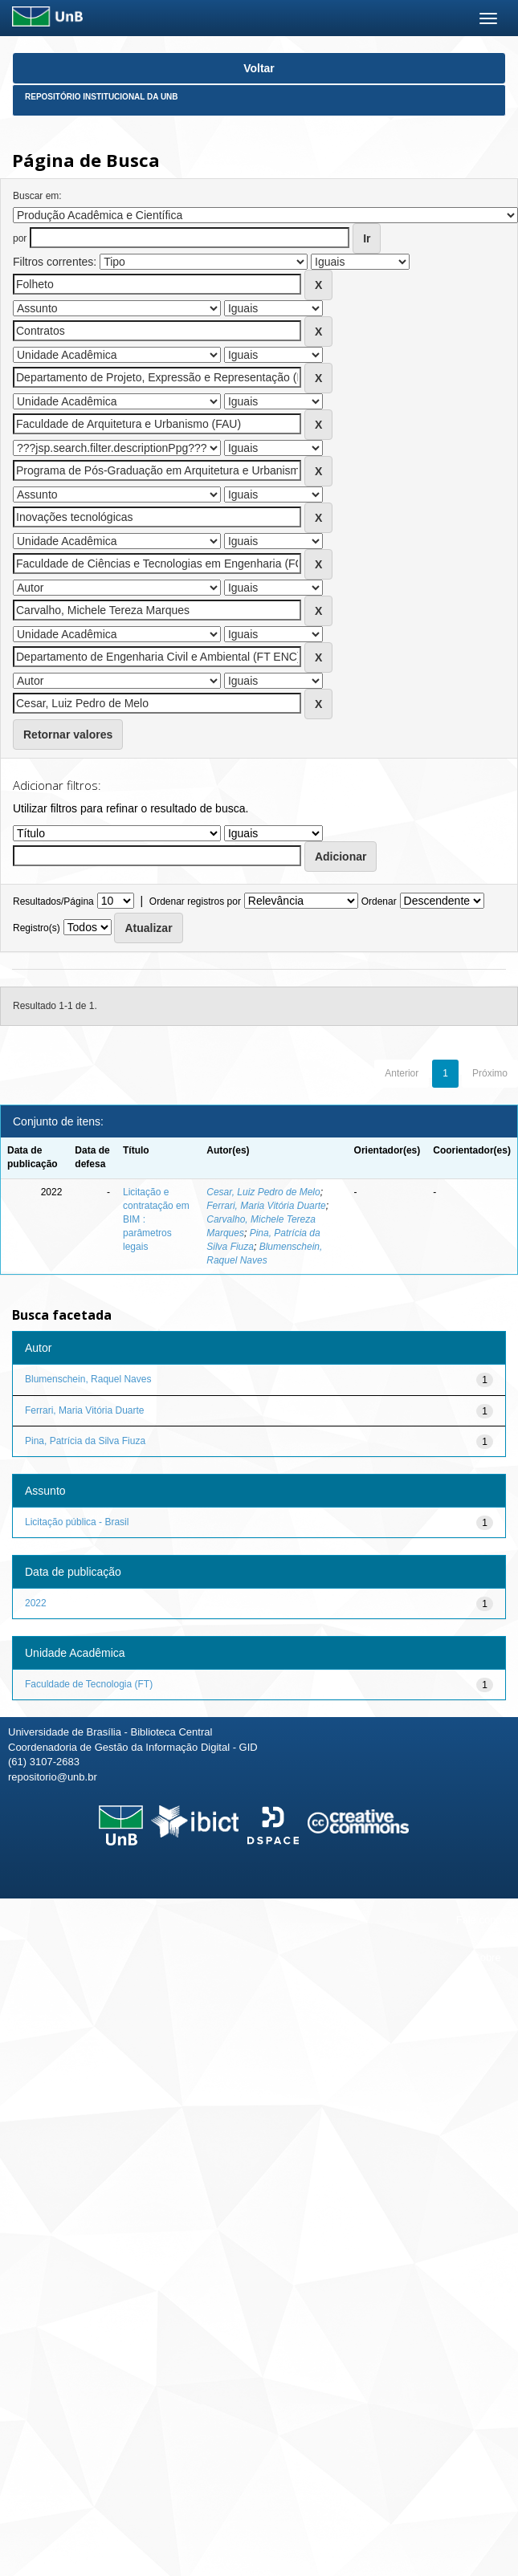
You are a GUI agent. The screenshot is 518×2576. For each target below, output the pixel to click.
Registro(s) (36, 928)
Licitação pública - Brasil (76, 1522)
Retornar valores (67, 734)
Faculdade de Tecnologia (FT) (89, 1684)
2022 (36, 1603)
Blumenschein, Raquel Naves (88, 1379)
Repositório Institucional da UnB (101, 96)
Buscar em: (37, 195)
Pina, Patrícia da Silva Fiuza (85, 1441)
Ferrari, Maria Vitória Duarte (266, 1205)
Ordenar (379, 901)
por (20, 238)
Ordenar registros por (195, 901)
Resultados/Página (53, 901)
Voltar (259, 68)
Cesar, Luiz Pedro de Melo (263, 1192)
